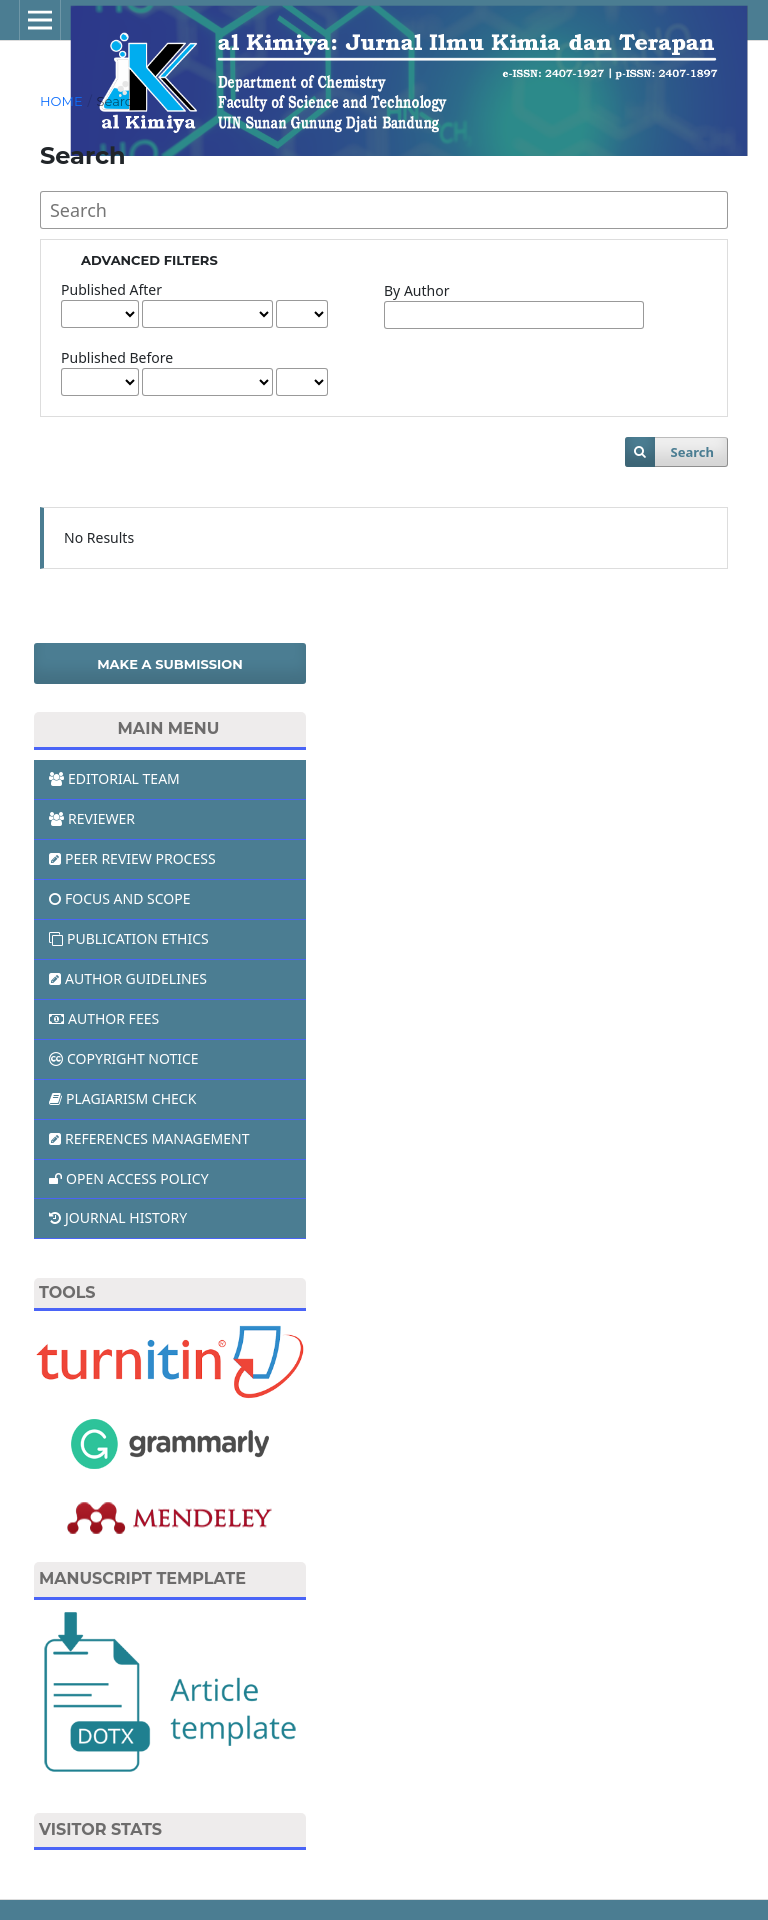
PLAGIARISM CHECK (122, 1098)
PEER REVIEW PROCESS (132, 858)
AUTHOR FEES (104, 1018)
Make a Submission (170, 664)
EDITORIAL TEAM (114, 778)
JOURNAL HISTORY (118, 1217)
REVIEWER (92, 818)
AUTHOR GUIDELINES (128, 978)
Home (61, 101)
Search (691, 452)
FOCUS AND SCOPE (120, 898)
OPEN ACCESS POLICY (129, 1178)
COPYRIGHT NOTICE (124, 1058)
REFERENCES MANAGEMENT (149, 1138)
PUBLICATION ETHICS (129, 938)
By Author (416, 290)
